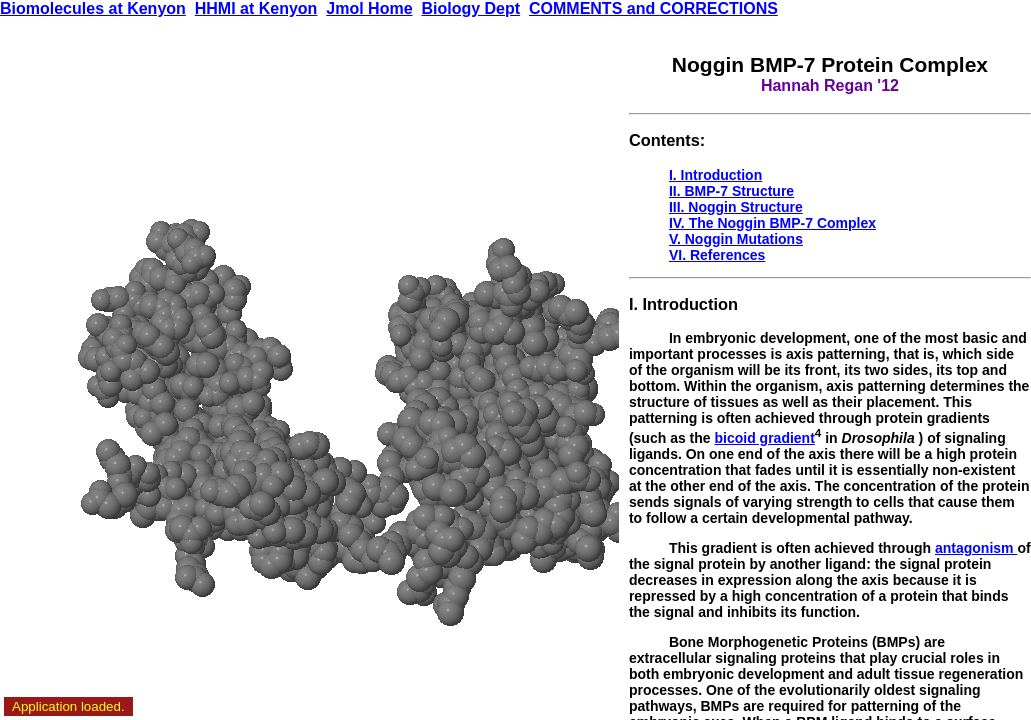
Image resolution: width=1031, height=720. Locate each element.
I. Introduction (715, 175)
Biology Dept (470, 8)
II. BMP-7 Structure (731, 191)
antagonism (976, 548)
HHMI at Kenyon (256, 8)
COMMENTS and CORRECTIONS (653, 8)
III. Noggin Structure (736, 207)
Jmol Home (369, 8)
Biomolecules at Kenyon (93, 8)
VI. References (717, 255)
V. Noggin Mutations (736, 239)
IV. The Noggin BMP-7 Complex (772, 223)
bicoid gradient (765, 438)
